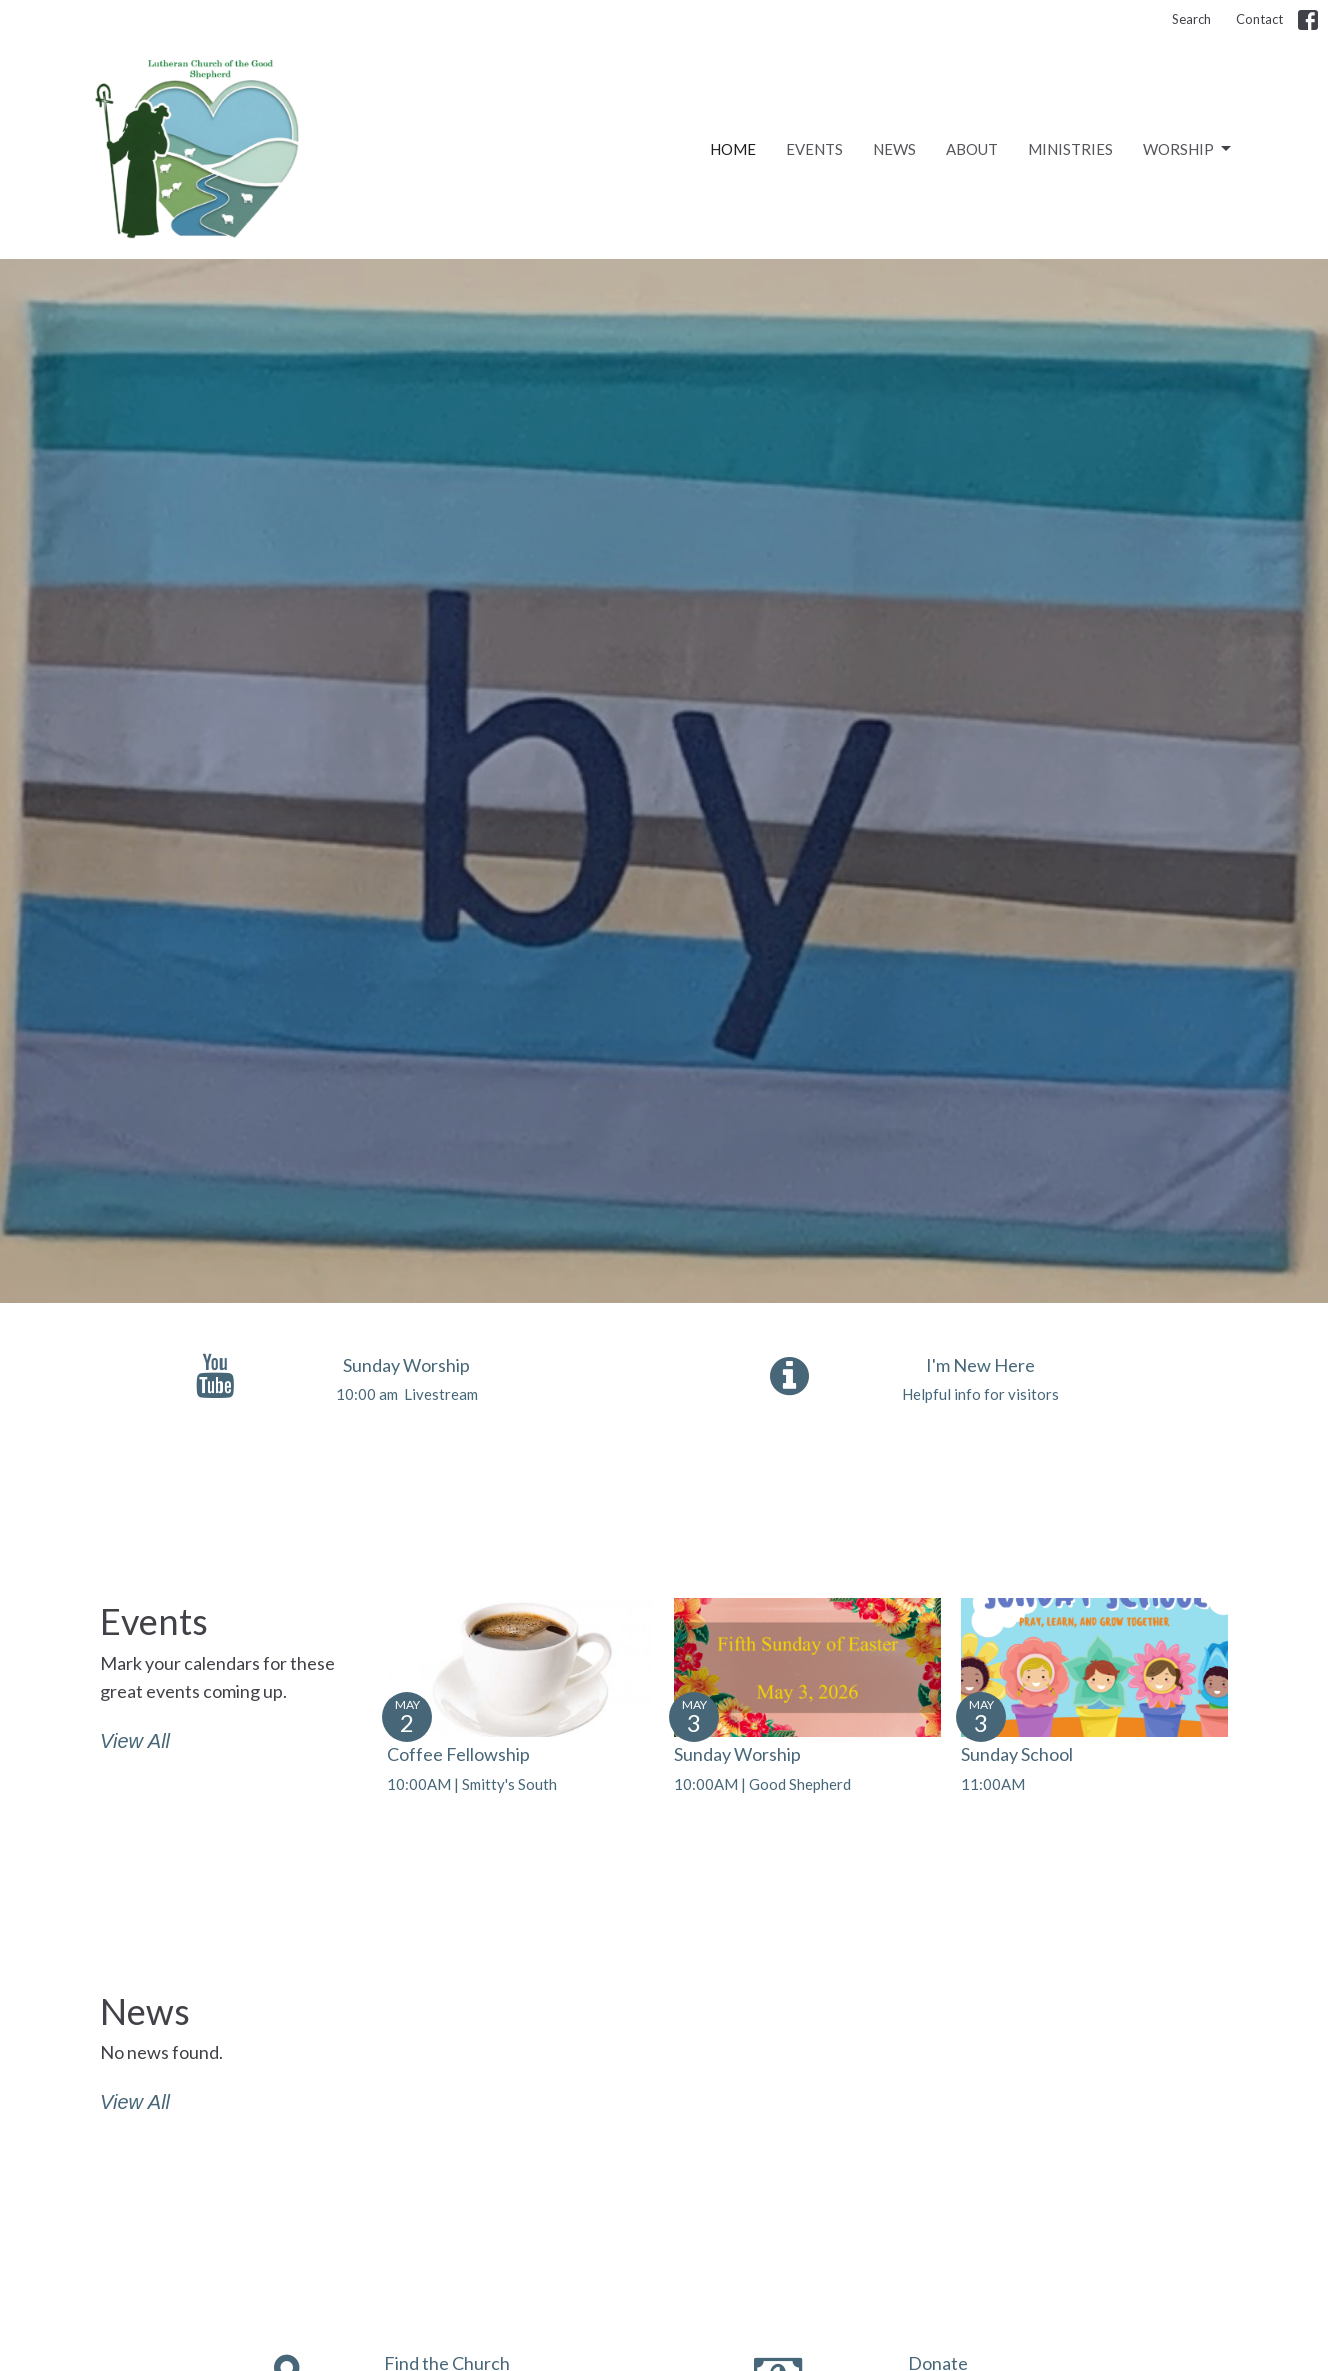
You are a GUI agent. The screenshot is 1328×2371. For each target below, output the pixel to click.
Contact (1259, 19)
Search (1191, 19)
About (972, 149)
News (894, 149)
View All (135, 1741)
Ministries (1070, 149)
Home (733, 149)
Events (814, 149)
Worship (1188, 149)
